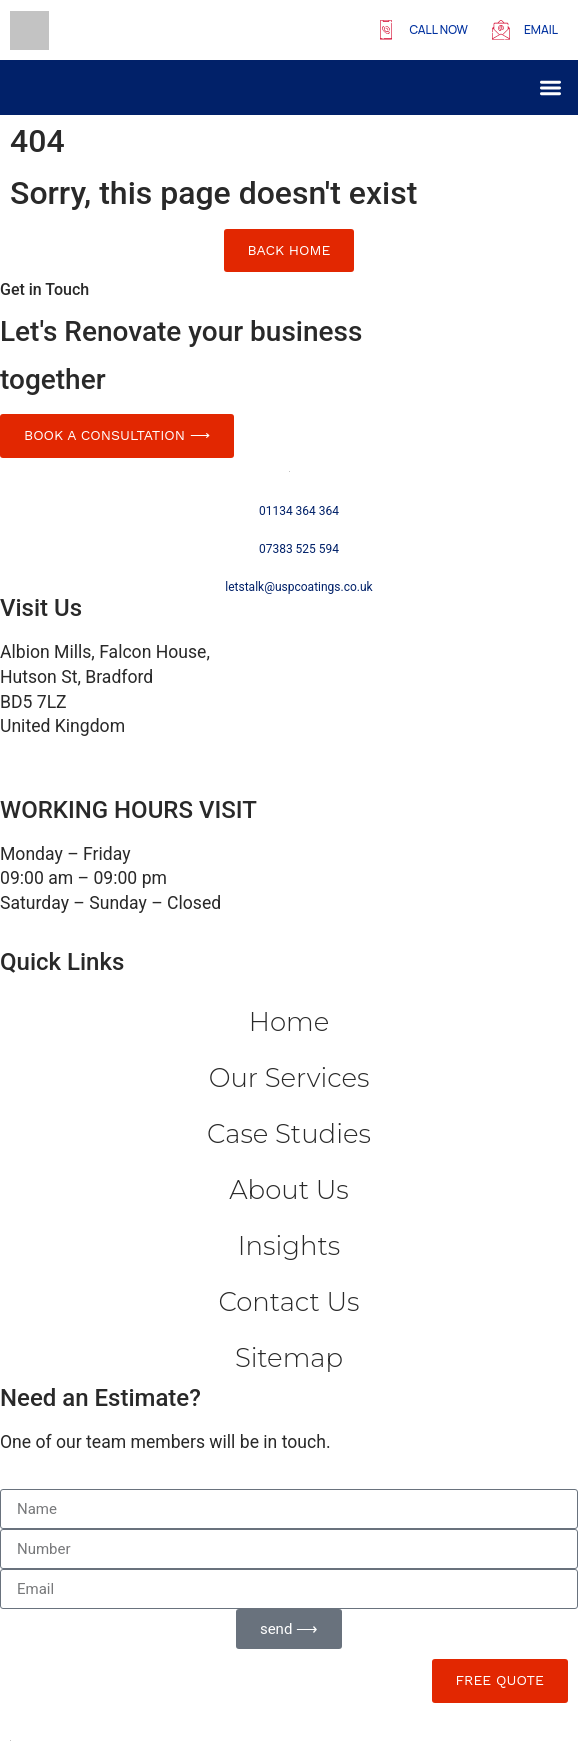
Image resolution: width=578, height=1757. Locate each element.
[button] (551, 87)
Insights (289, 1246)
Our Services (289, 1078)
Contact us (289, 1302)
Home (289, 1022)
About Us (288, 1190)
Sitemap (289, 1358)
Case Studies (289, 1134)
